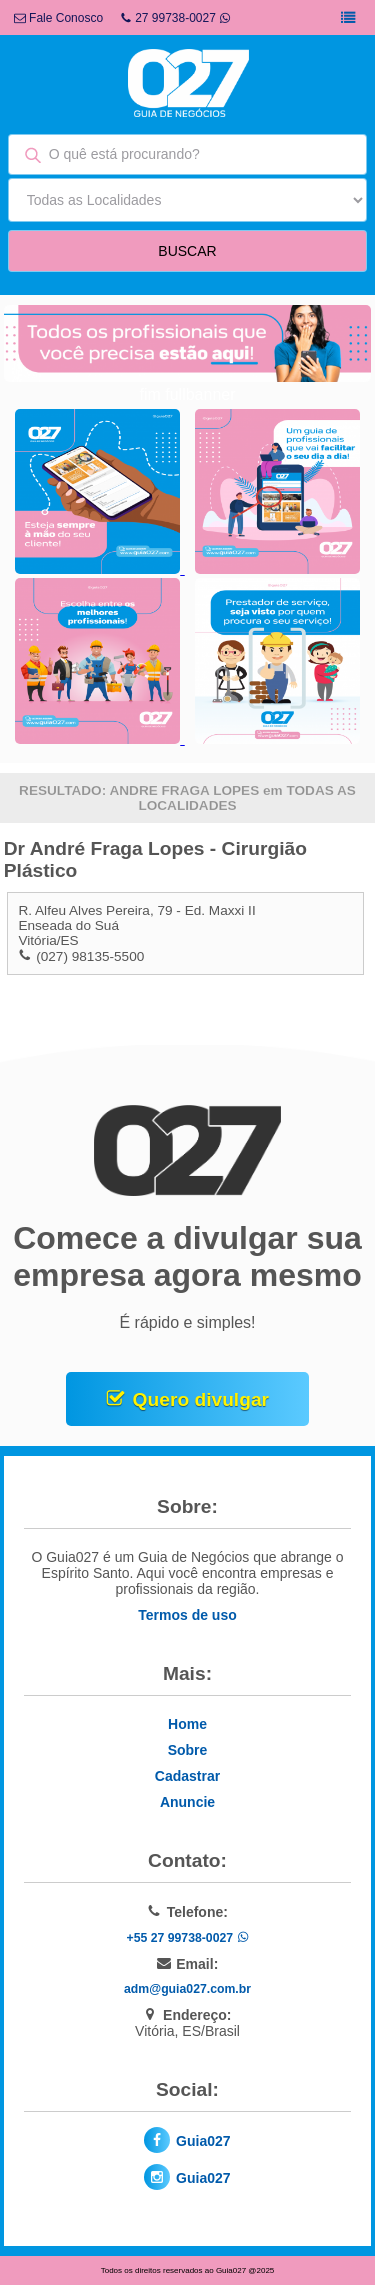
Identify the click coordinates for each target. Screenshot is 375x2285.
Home (187, 1724)
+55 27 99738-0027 (187, 1938)
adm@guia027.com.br (187, 1989)
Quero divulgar (201, 1399)
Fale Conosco (58, 18)
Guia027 (203, 2141)
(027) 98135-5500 (90, 956)
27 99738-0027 (175, 18)
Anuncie (187, 1802)
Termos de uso (187, 1615)
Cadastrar (187, 1776)
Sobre (188, 1750)
